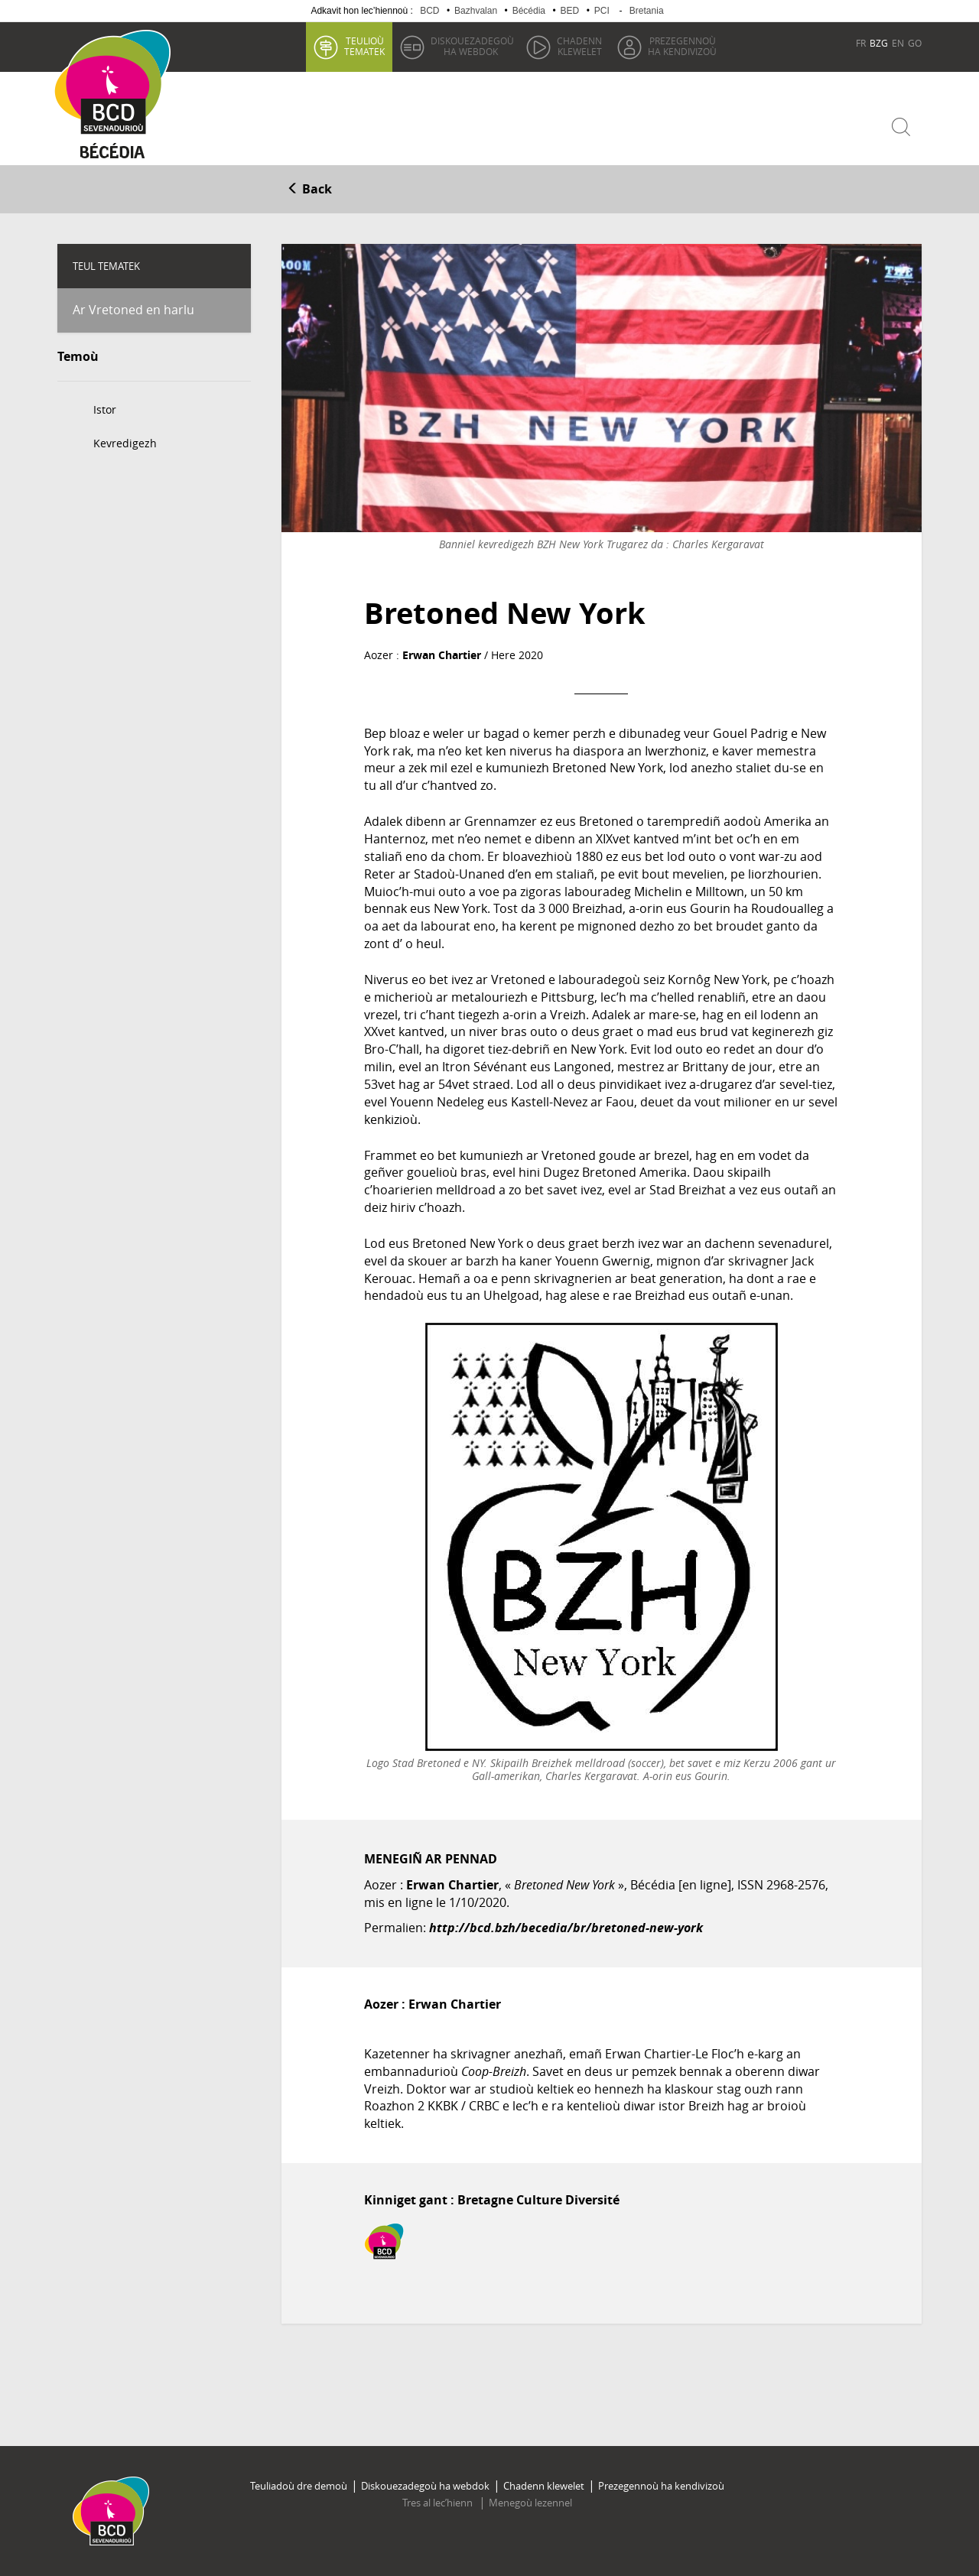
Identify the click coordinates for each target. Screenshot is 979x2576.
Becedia (112, 154)
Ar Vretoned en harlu (133, 309)
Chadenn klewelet (543, 2486)
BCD (429, 10)
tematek (364, 45)
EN (898, 43)
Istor (104, 409)
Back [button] (309, 188)
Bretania (646, 10)
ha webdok (472, 45)
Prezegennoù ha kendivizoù (661, 2486)
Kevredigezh (125, 443)
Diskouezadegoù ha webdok (425, 2486)
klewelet (579, 45)
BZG (879, 43)
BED (570, 10)
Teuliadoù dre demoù (298, 2486)
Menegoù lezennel (530, 2502)
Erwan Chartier (441, 655)
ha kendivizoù (682, 45)
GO (915, 43)
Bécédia (528, 10)
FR (861, 43)
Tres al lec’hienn (438, 2502)
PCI (602, 10)
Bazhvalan (475, 10)
